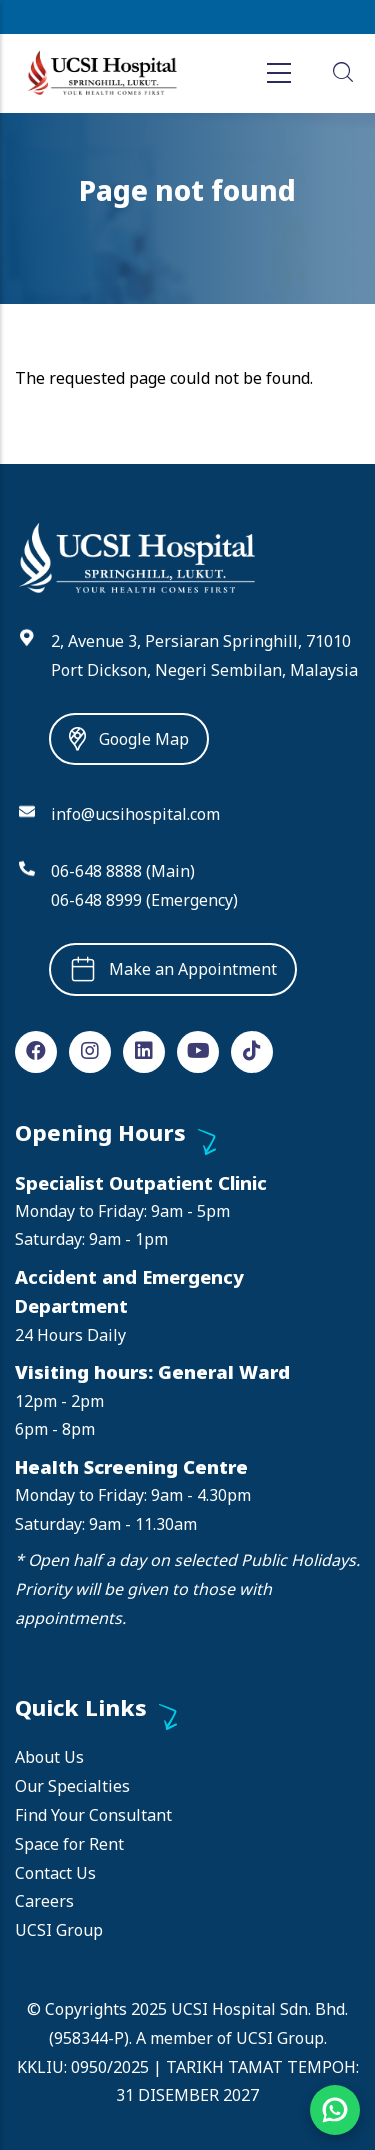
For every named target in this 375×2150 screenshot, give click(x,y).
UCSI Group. (281, 2038)
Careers (44, 1901)
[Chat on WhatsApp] (335, 2110)
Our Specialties (72, 1786)
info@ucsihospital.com (135, 814)
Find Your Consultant (93, 1815)
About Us (49, 1757)
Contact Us (55, 1873)
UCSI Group (59, 1930)
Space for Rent (69, 1844)
